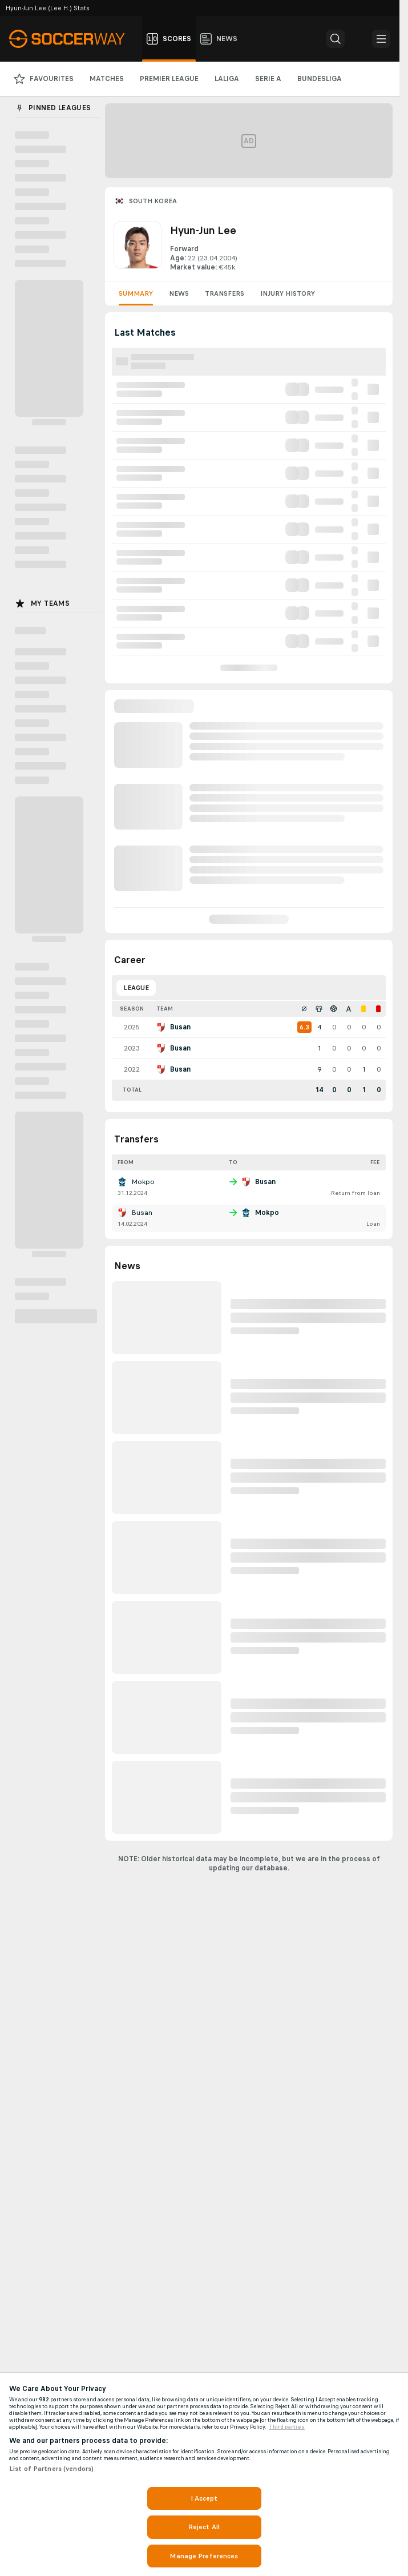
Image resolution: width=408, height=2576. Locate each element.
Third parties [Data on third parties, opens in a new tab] (287, 2427)
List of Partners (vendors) (51, 2469)
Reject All (204, 2527)
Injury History (287, 293)
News (179, 293)
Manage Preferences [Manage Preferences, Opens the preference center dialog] (203, 2556)
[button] (335, 39)
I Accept (204, 2498)
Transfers (224, 293)
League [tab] (136, 988)
